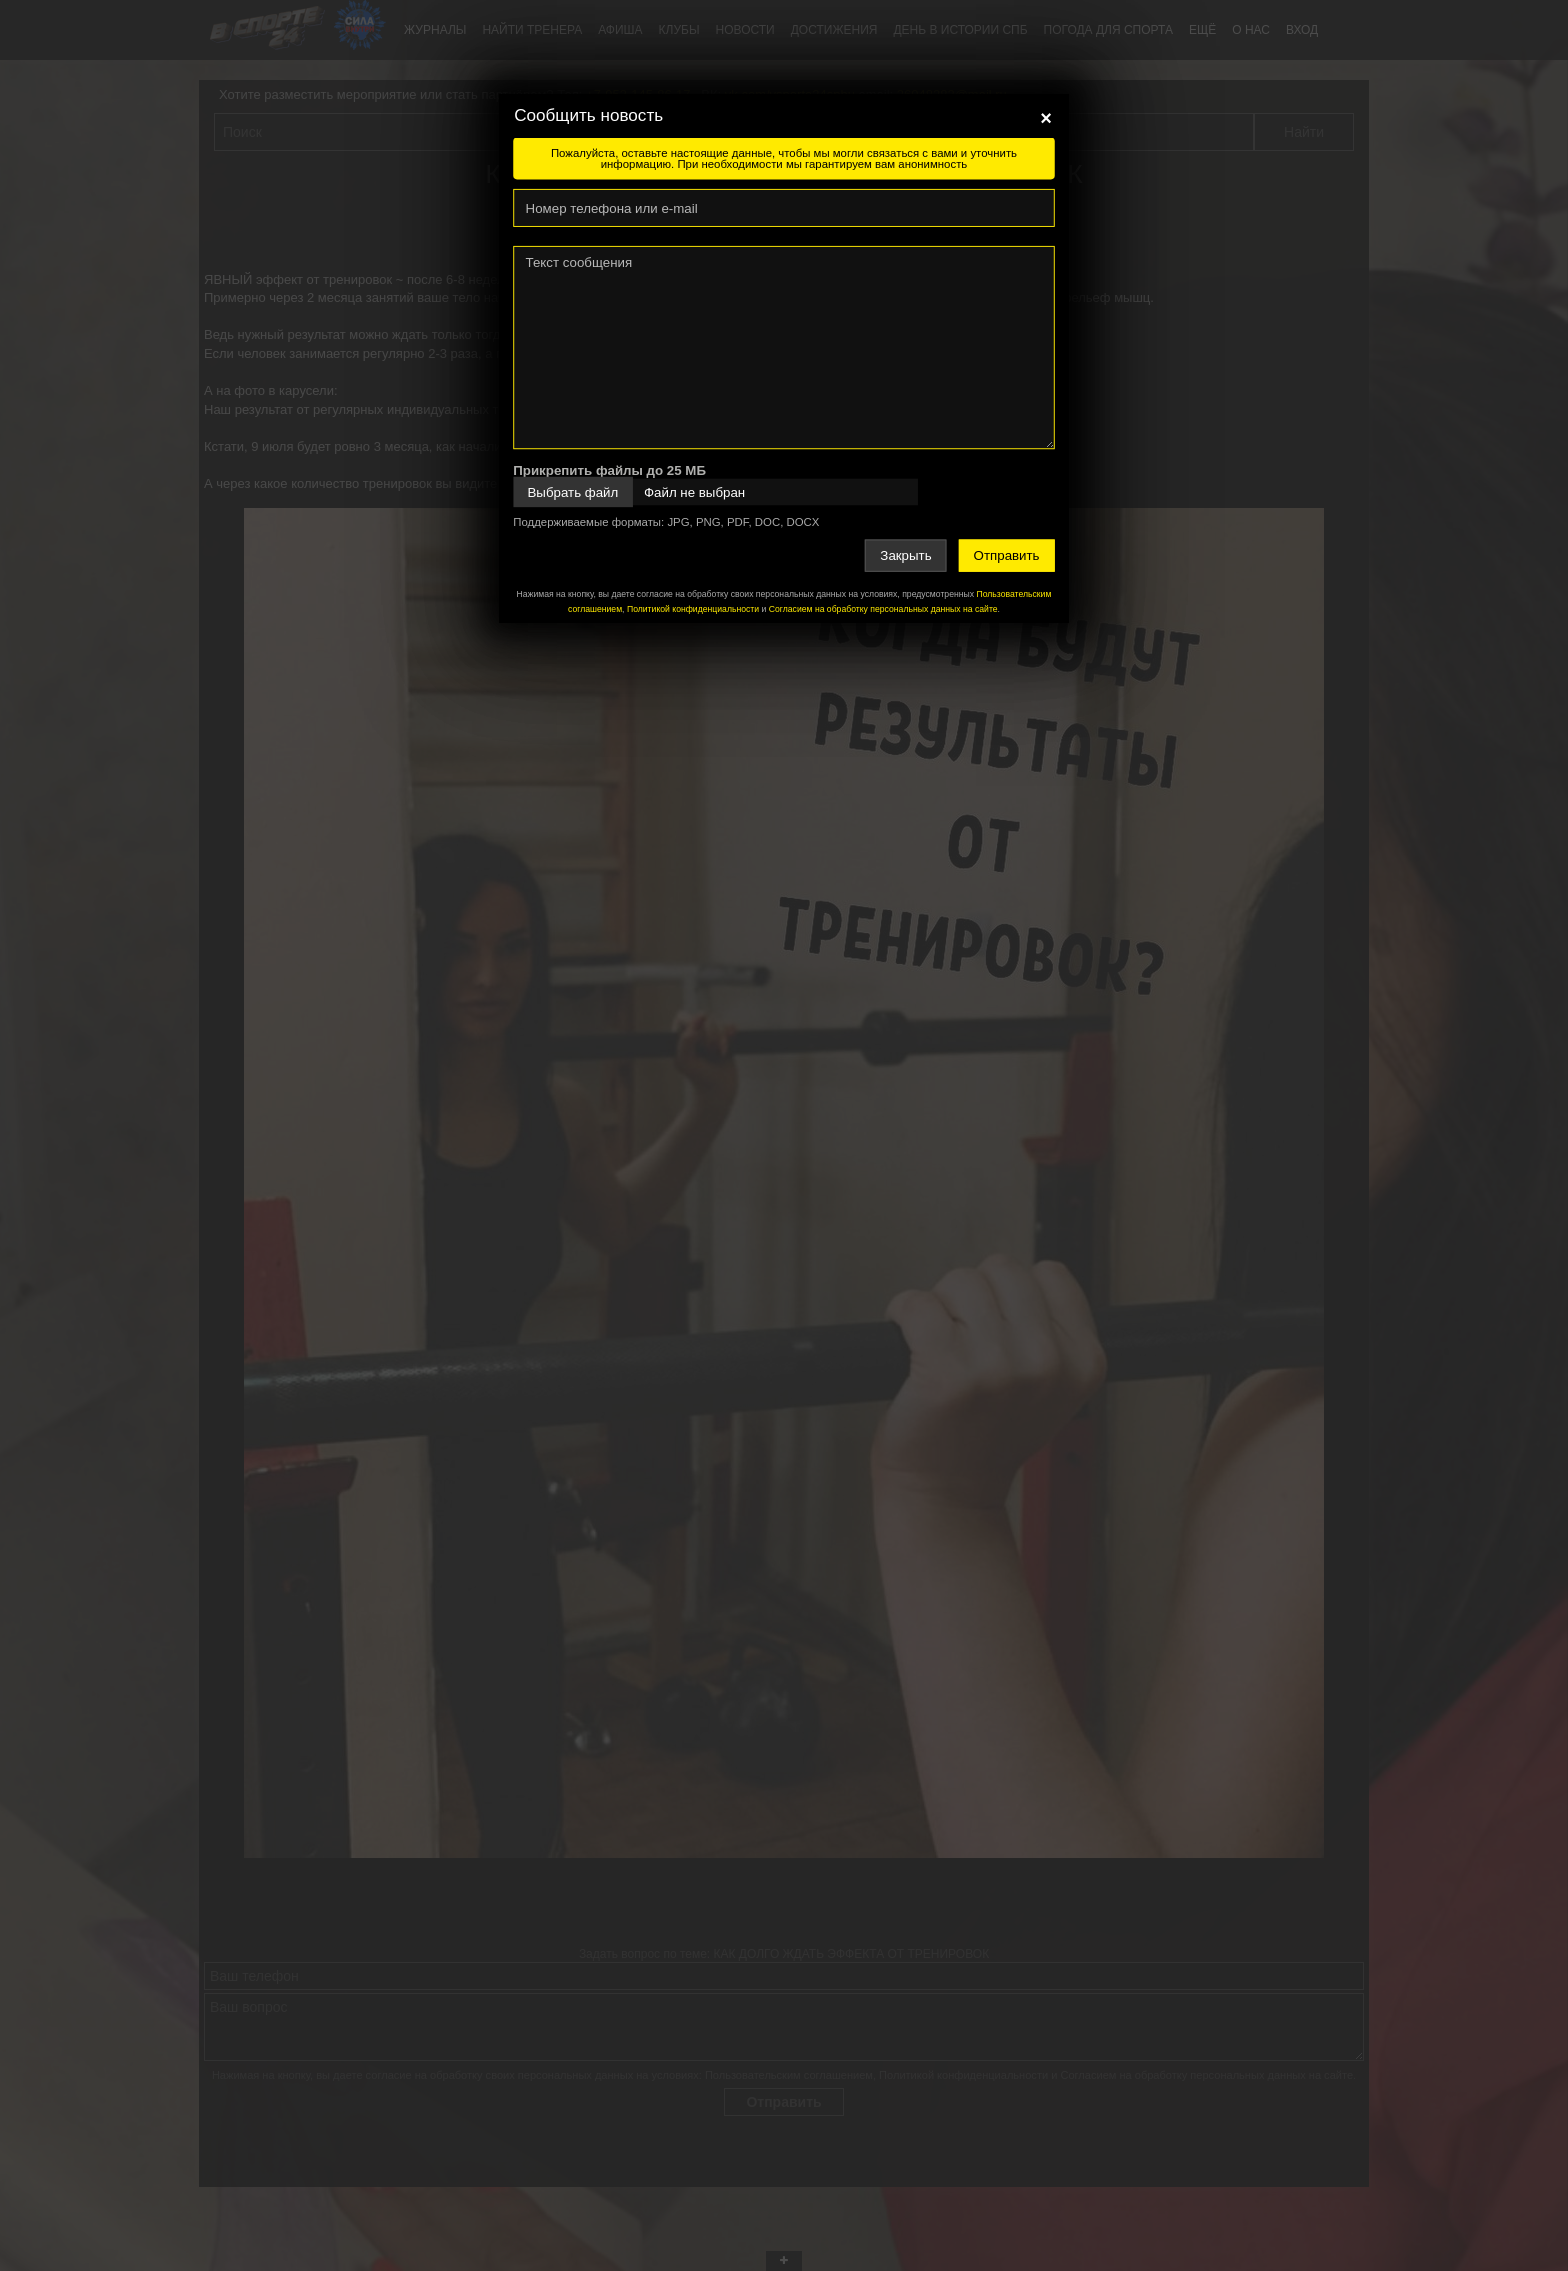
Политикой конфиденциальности (693, 609)
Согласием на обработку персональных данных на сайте (883, 609)
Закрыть (905, 555)
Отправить (1007, 555)
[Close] (1046, 118)
